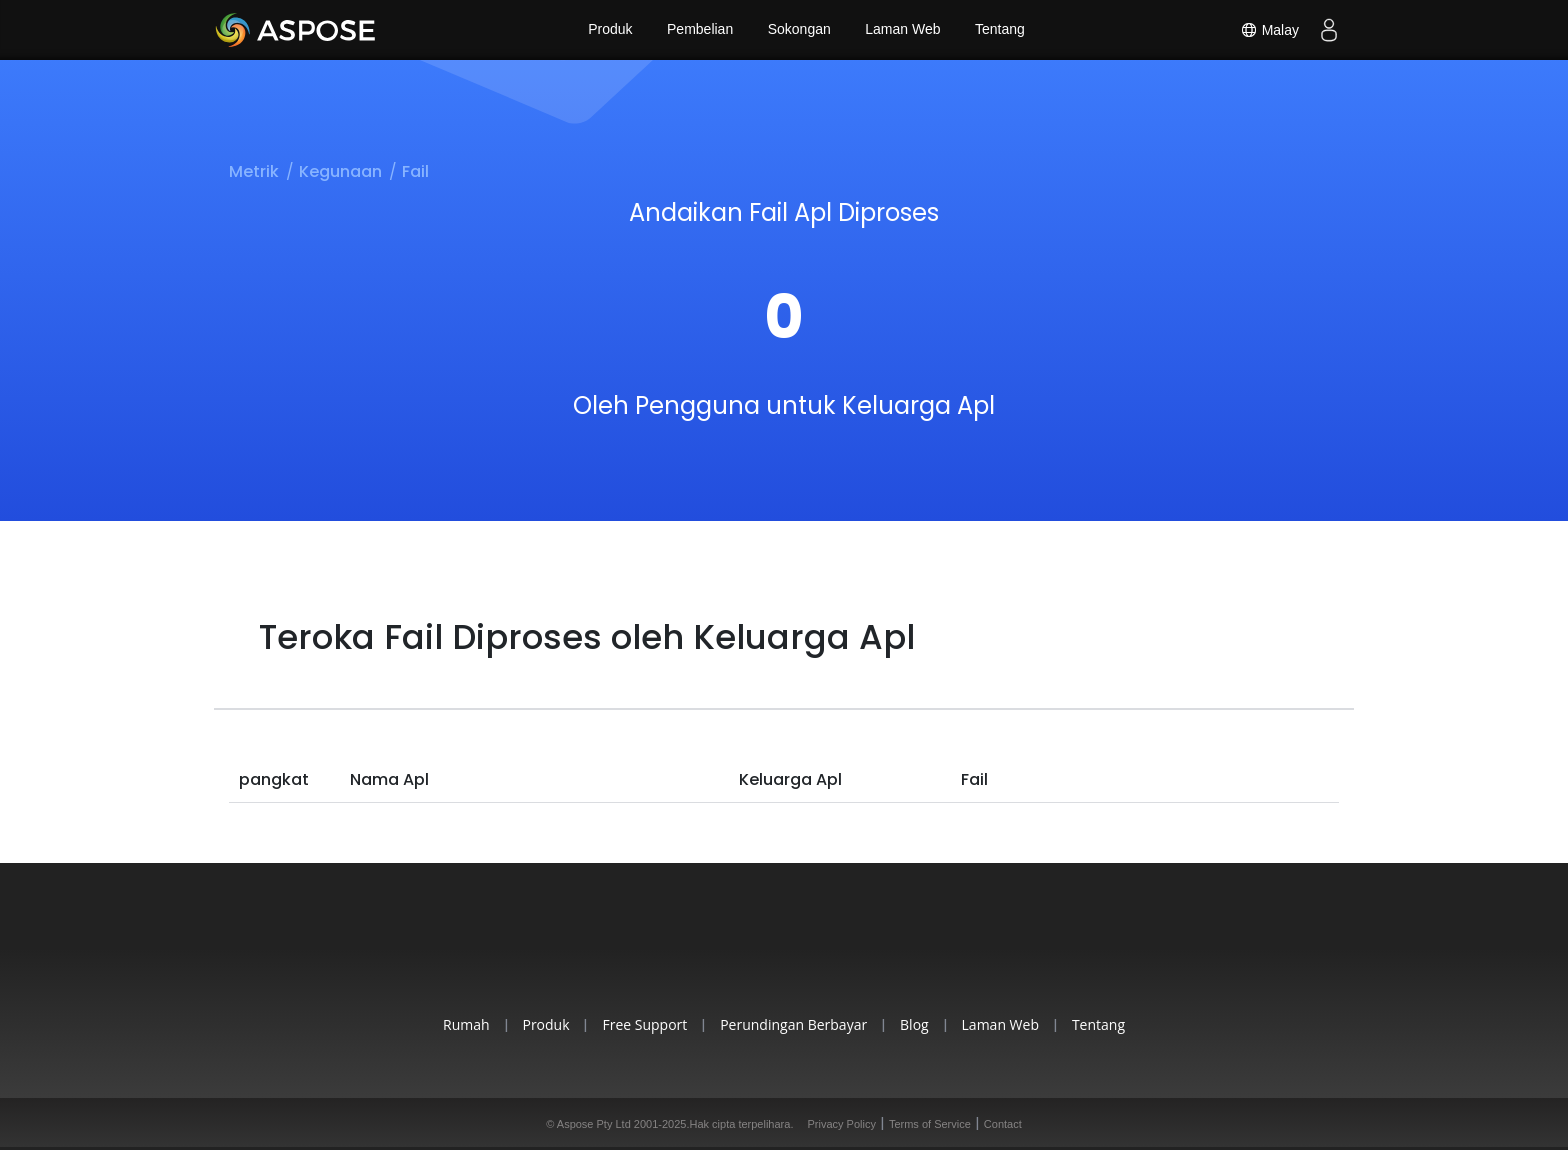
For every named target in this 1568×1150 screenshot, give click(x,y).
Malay (1269, 30)
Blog (916, 1024)
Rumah (460, 1024)
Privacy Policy (841, 1124)
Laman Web (903, 30)
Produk (609, 30)
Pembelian (700, 30)
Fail (415, 171)
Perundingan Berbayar (793, 1024)
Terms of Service (930, 1124)
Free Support (642, 1024)
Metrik (254, 171)
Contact (1003, 1124)
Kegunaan (340, 171)
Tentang (1001, 30)
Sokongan (799, 30)
